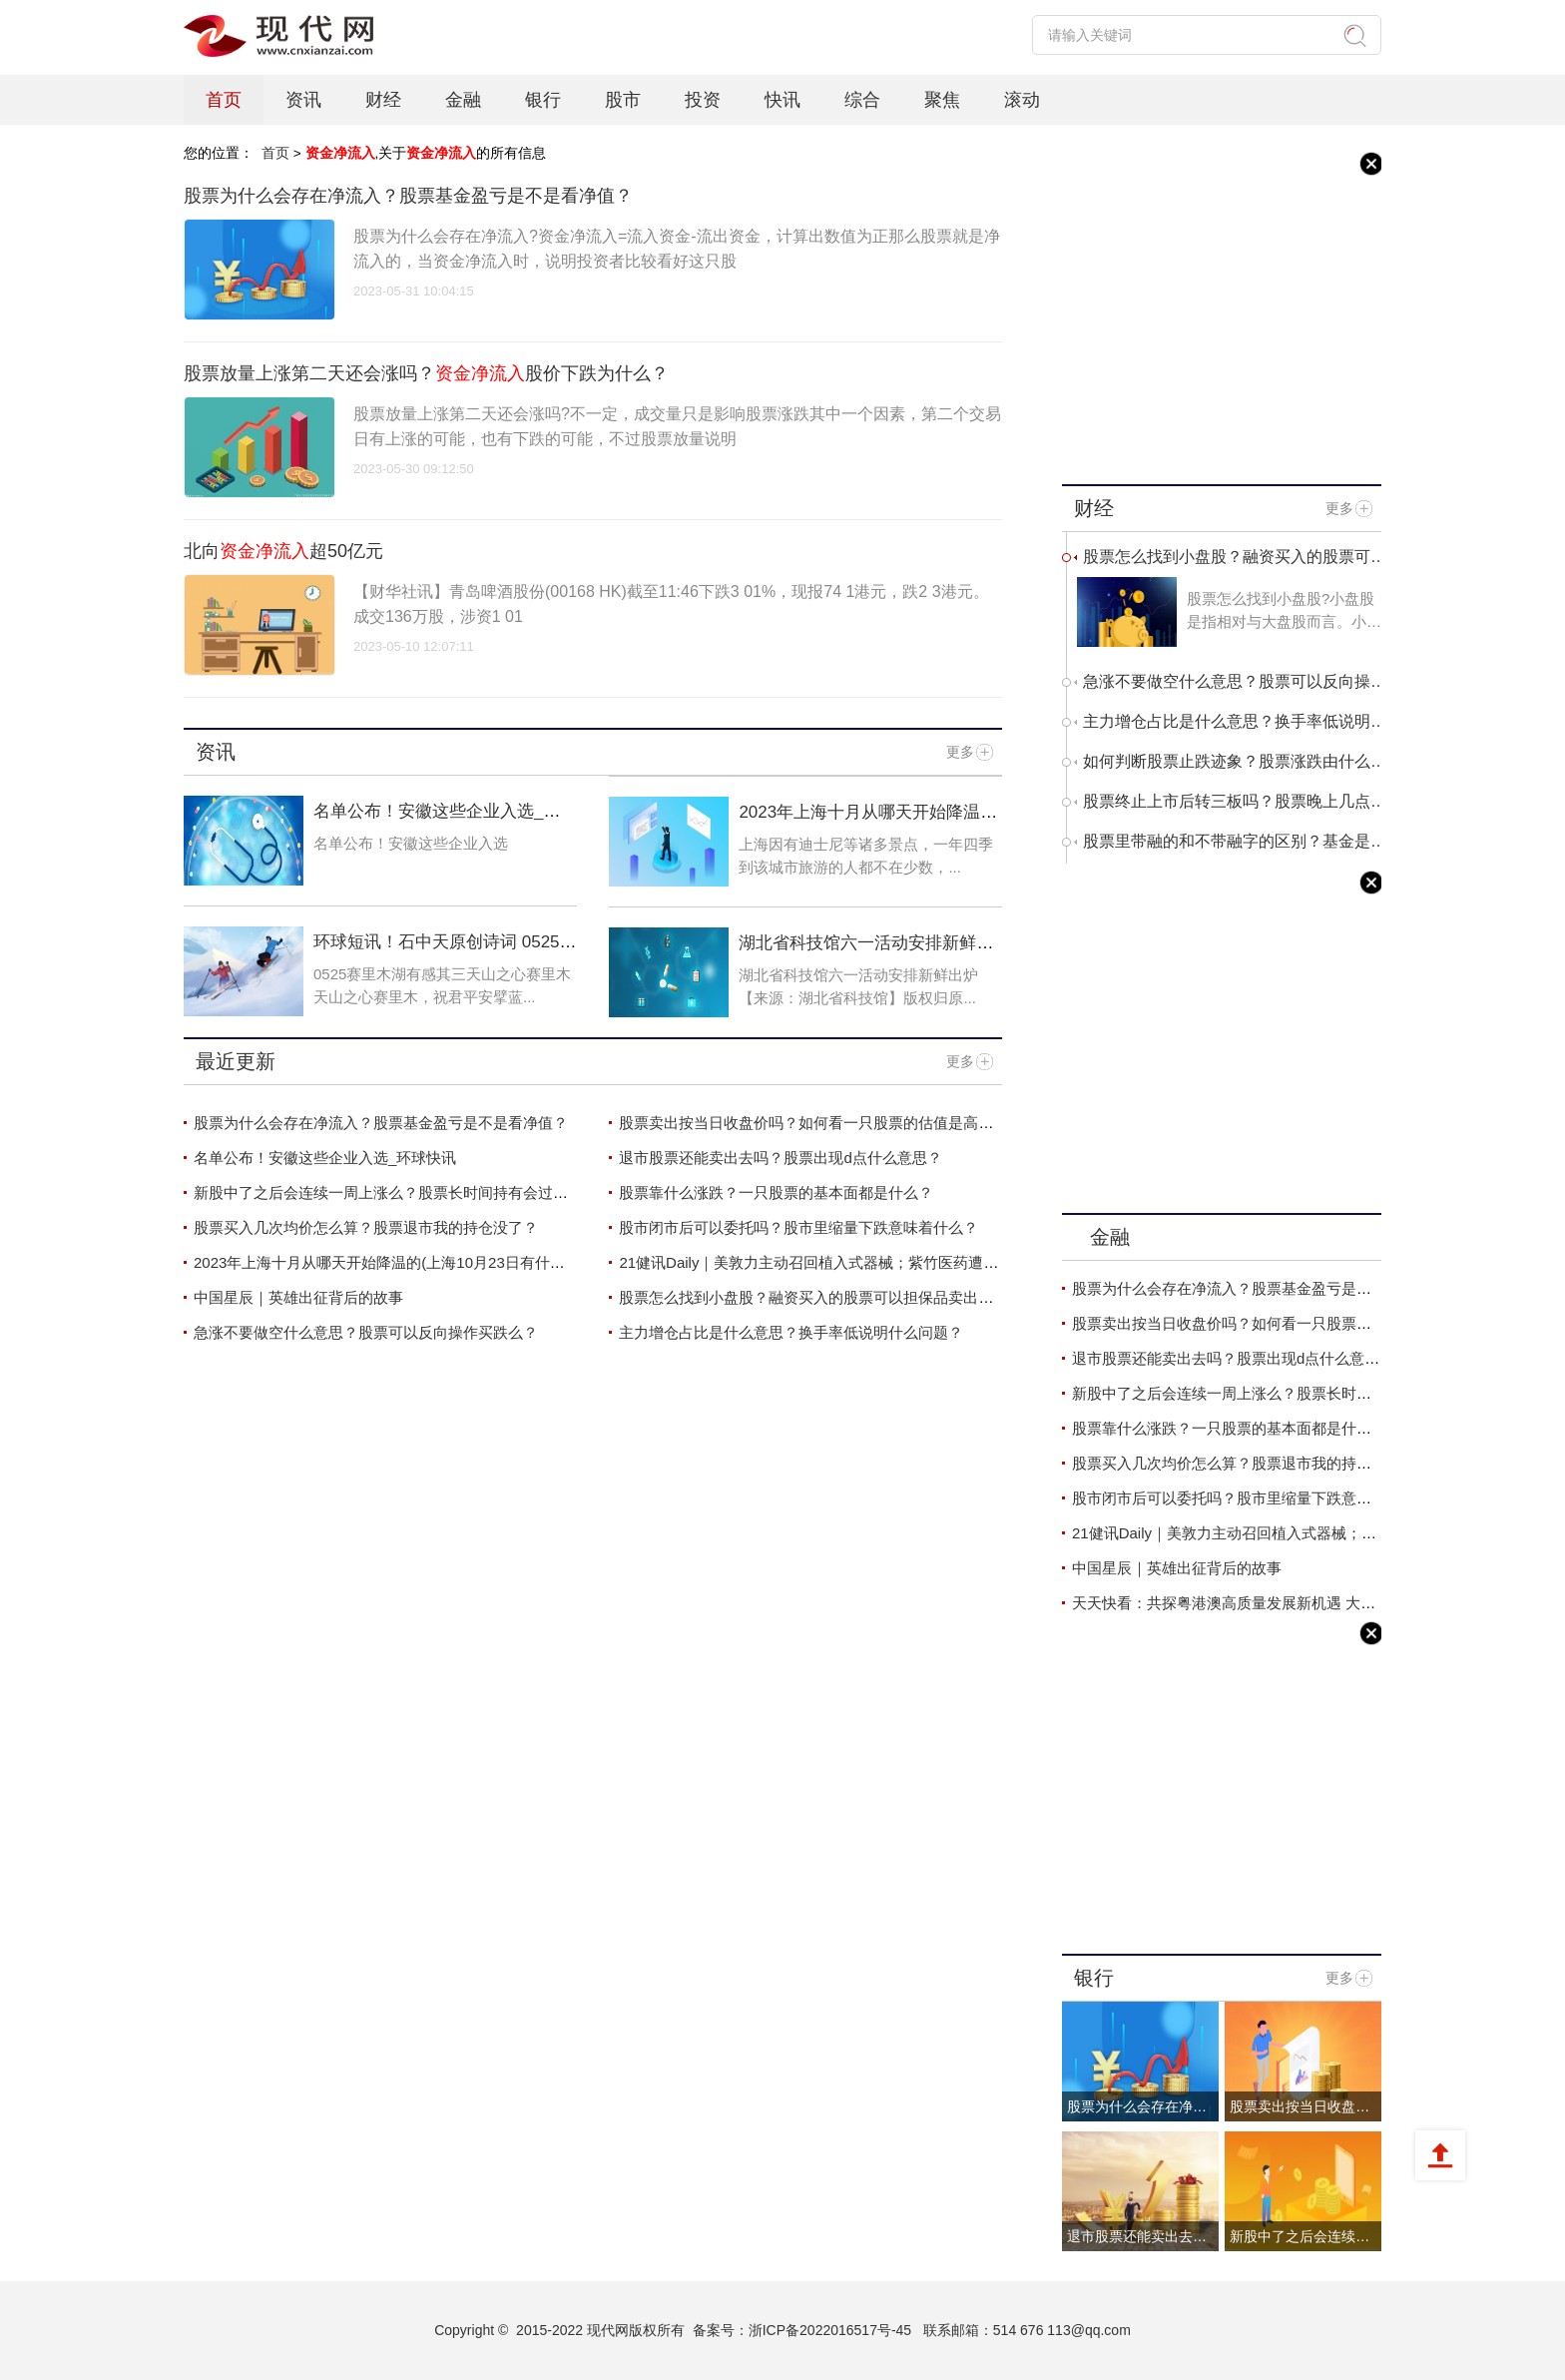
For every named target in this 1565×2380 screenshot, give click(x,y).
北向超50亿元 (283, 551)
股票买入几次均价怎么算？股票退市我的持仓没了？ (366, 1227)
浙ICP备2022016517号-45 (830, 2330)
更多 (960, 752)
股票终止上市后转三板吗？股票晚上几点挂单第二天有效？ (1234, 801)
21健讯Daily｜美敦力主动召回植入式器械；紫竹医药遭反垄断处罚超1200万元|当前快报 (909, 1262)
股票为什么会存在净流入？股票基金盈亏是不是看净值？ (408, 196)
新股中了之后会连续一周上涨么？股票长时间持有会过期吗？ (396, 1192)
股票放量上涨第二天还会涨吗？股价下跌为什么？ (426, 373)
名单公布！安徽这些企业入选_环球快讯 (325, 1157)
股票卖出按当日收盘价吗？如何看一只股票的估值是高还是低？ (828, 1122)
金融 (463, 100)
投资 (703, 100)
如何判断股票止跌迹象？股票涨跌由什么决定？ (1234, 761)
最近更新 (235, 1061)
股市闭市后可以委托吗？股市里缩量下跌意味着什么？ (798, 1227)
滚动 (1022, 100)
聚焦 (942, 100)
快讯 (782, 100)
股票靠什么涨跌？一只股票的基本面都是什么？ (776, 1192)
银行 (543, 100)
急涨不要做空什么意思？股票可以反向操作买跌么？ (366, 1332)
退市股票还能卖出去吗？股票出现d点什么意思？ (780, 1157)
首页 (224, 100)
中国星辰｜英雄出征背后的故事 (298, 1297)
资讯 (303, 100)
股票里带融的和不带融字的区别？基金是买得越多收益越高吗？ (1234, 841)
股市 (623, 100)
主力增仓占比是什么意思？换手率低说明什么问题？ (791, 1332)
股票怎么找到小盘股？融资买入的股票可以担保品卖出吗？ (813, 1297)
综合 (862, 100)
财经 (383, 100)
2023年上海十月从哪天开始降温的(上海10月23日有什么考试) (868, 822)
